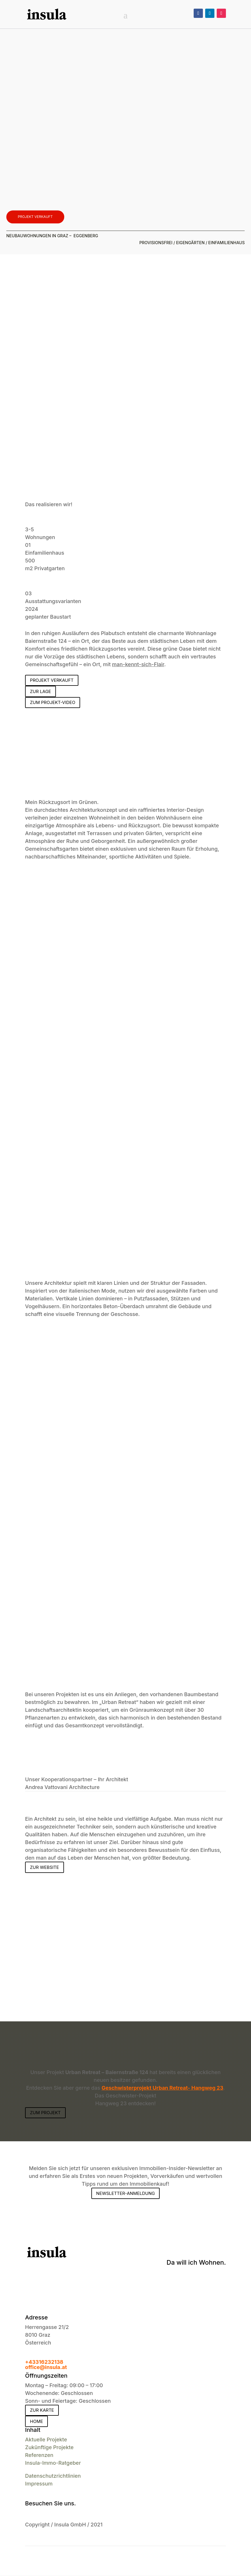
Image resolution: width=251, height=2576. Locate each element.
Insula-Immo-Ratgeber (53, 2463)
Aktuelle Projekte (46, 2440)
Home (36, 2422)
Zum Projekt (45, 2113)
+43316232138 (44, 2363)
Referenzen (39, 2456)
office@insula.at (46, 2368)
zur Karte (42, 2411)
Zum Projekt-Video (52, 703)
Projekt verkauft (35, 217)
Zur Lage (40, 692)
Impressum (38, 2484)
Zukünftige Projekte (49, 2448)
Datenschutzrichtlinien (53, 2476)
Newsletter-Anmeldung (125, 2194)
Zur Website (44, 1868)
